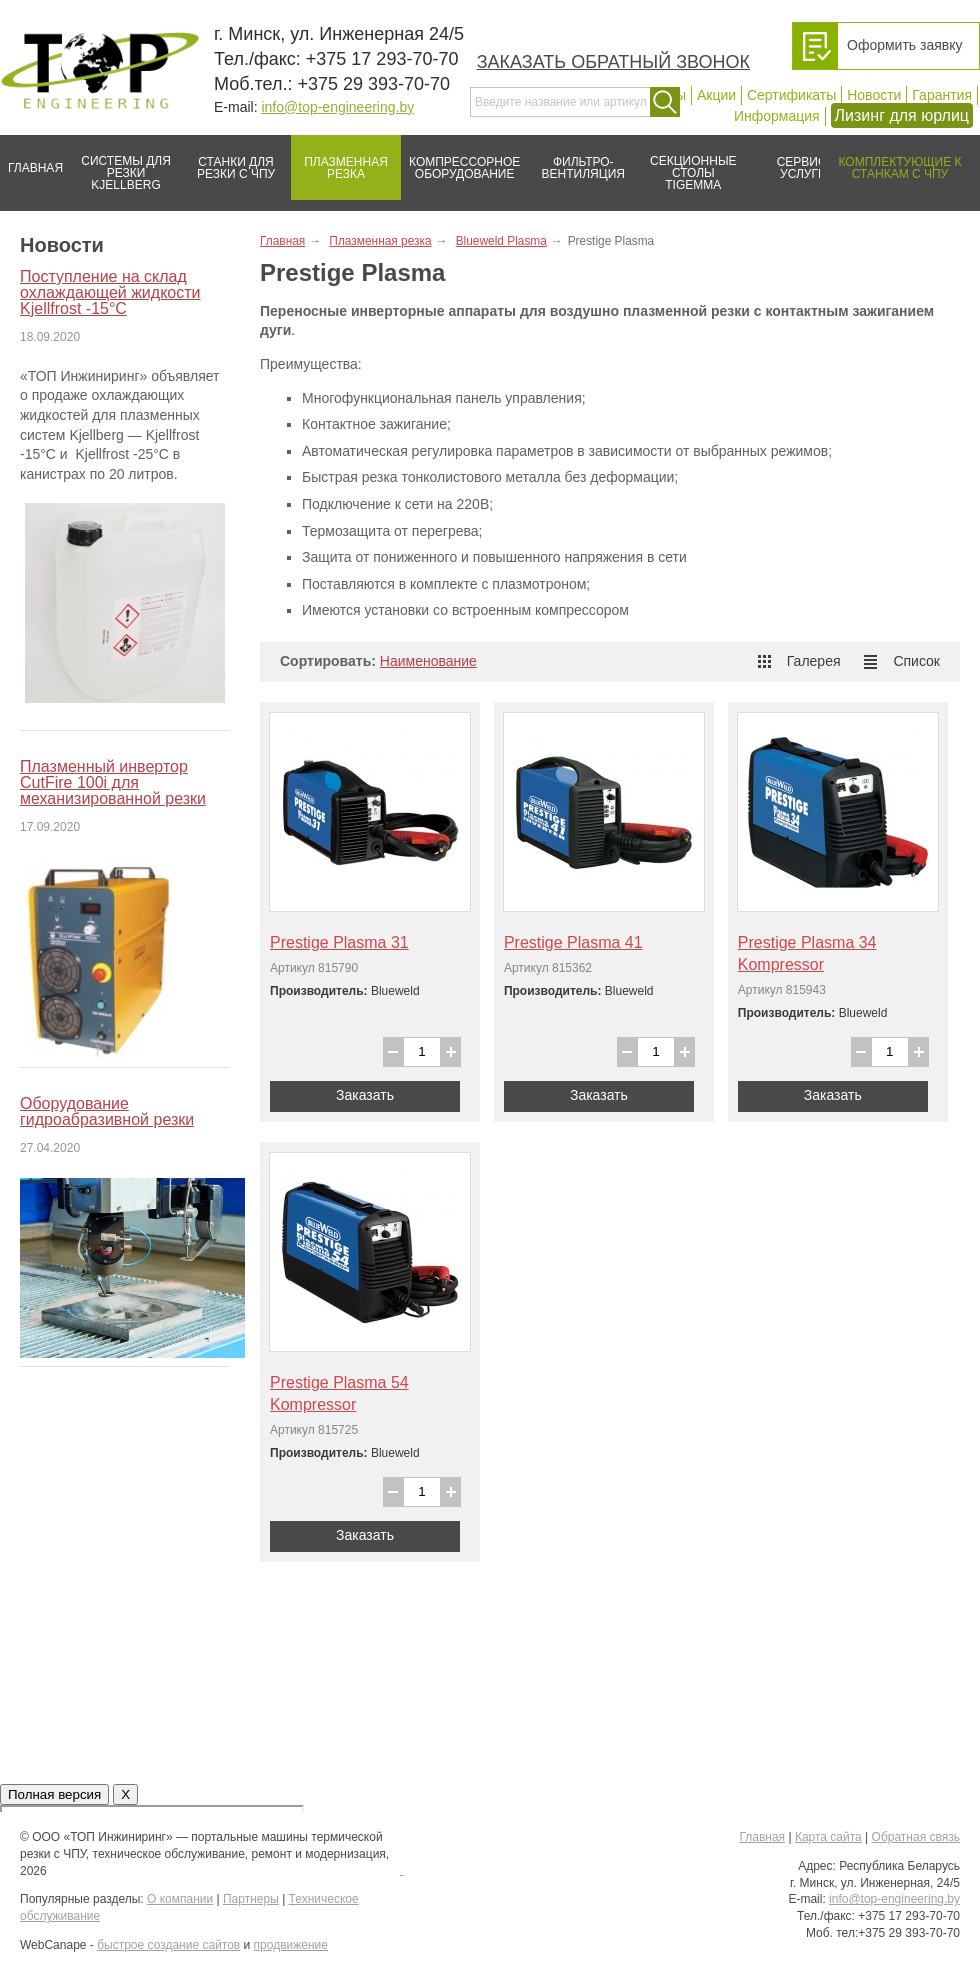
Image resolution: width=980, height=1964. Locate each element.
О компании (180, 1899)
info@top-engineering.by (337, 107)
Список (902, 661)
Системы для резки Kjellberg (121, 163)
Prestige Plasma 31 (339, 942)
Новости (874, 95)
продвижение (291, 1945)
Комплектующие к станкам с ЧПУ (890, 160)
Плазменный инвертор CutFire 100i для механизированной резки (113, 782)
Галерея (799, 661)
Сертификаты (791, 95)
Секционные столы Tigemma (687, 163)
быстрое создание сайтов (168, 1945)
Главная (31, 160)
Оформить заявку (905, 45)
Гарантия (942, 95)
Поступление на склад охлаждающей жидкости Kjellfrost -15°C (110, 292)
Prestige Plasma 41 (573, 942)
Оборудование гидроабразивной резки (107, 1111)
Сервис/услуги (803, 168)
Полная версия (54, 1794)
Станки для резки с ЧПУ (228, 160)
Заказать (365, 1095)
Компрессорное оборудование (460, 160)
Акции (716, 95)
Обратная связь (916, 1837)
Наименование (428, 661)
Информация (777, 116)
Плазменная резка (339, 160)
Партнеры (251, 1899)
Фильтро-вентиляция (576, 160)
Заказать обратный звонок (613, 62)
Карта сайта (828, 1837)
